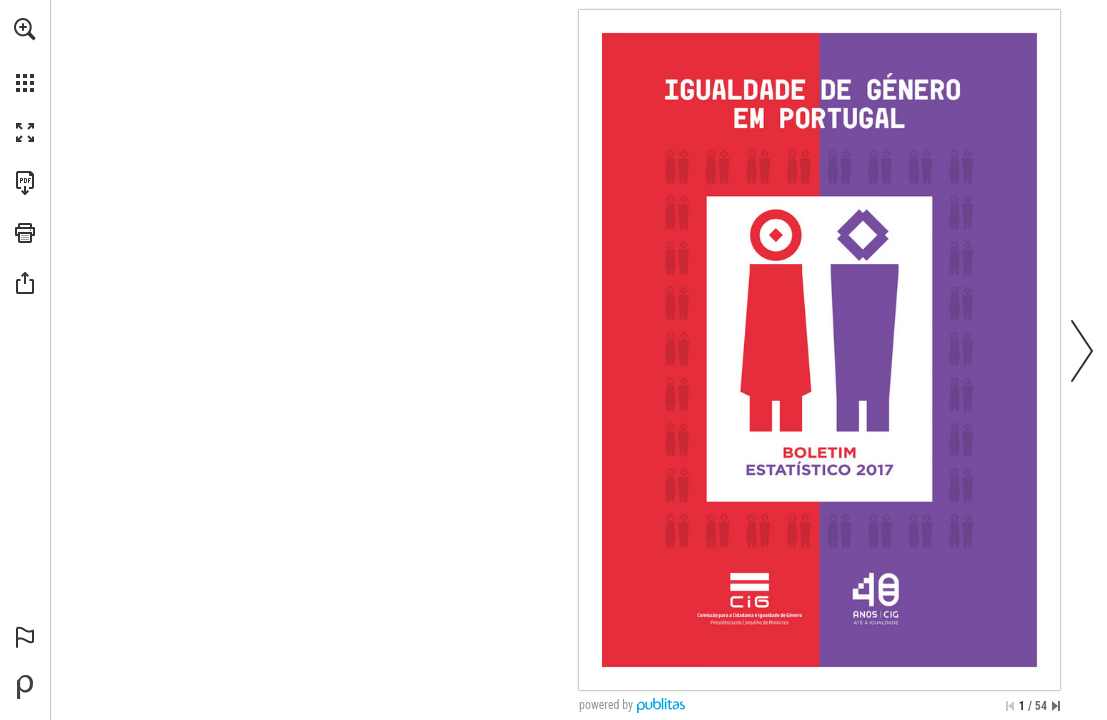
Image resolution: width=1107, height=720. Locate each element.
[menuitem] (25, 55)
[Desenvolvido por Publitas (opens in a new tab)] (25, 687)
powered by (606, 705)
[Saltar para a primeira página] (1010, 706)
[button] (25, 29)
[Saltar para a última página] (1056, 706)
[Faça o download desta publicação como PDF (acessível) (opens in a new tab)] (25, 183)
